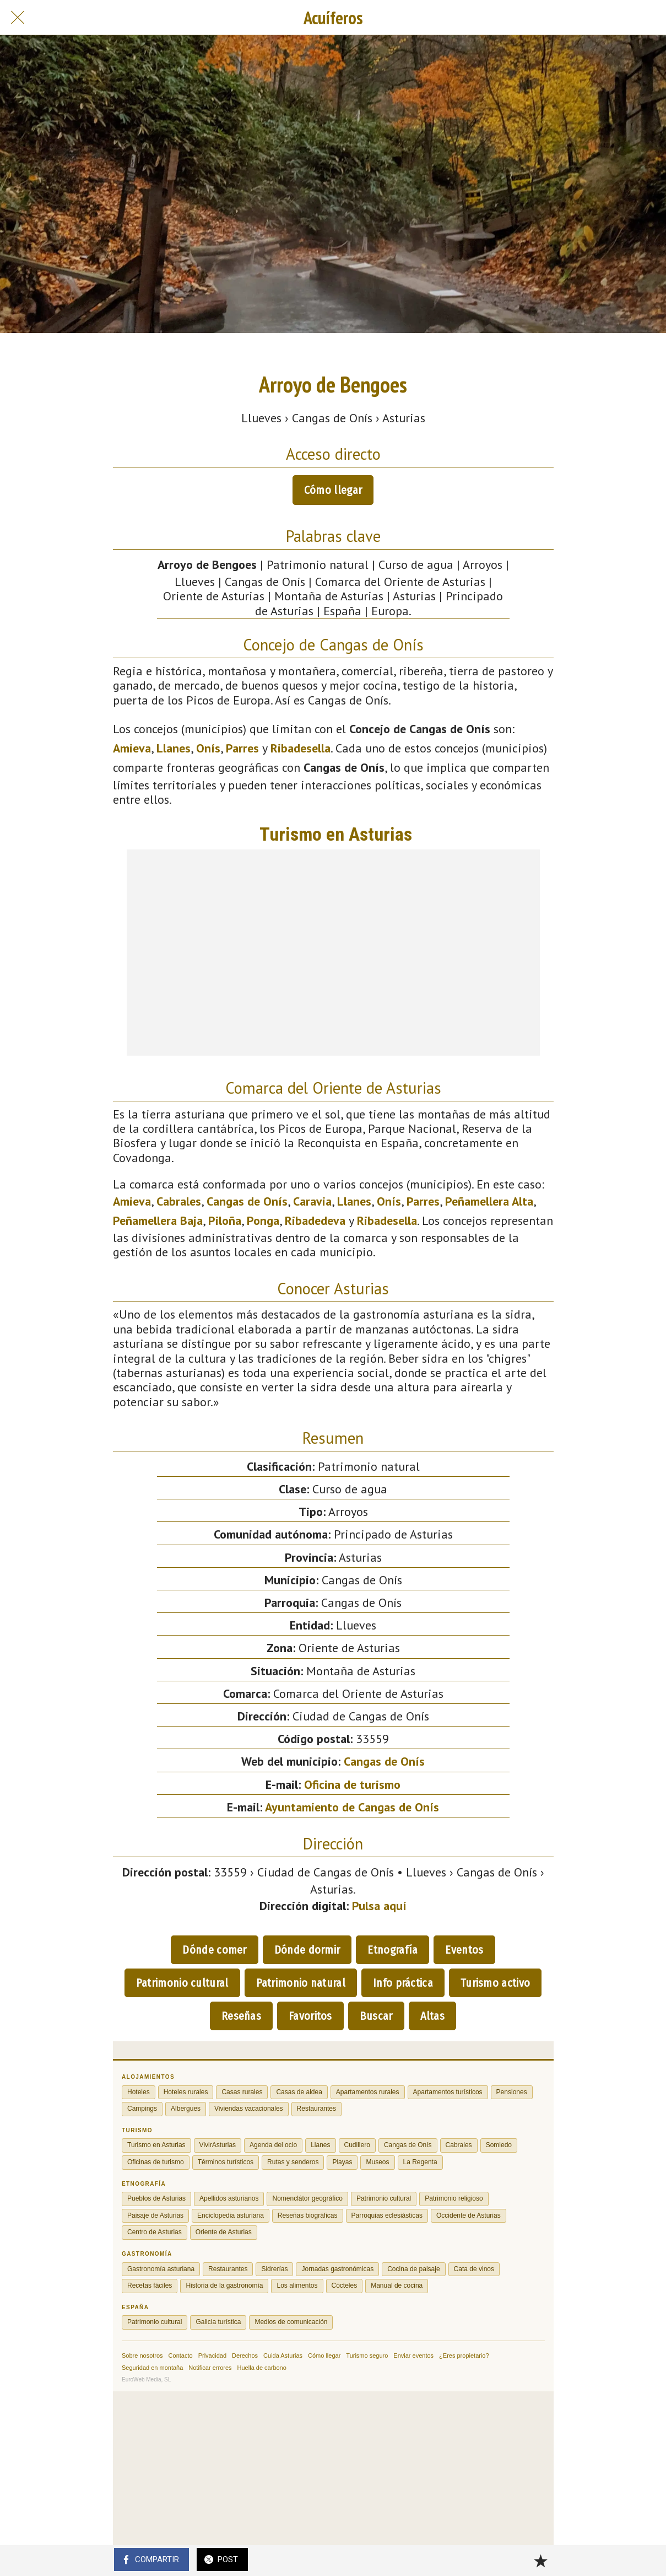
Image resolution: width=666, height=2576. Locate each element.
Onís (208, 748)
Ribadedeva (315, 1220)
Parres (242, 748)
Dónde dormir (307, 1949)
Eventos (464, 1949)
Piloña (224, 1220)
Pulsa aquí (379, 1905)
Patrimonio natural (300, 1982)
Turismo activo (495, 1982)
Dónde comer (214, 1949)
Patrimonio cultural (182, 1982)
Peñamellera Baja (158, 1220)
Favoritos (310, 2016)
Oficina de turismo (352, 1784)
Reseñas (241, 2016)
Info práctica (403, 1982)
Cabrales (178, 1201)
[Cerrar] (17, 17)
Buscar (376, 2016)
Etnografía (392, 1949)
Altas (432, 2016)
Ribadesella (300, 748)
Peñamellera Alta (489, 1201)
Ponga (263, 1220)
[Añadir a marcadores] (540, 2560)
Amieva (132, 748)
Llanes (173, 748)
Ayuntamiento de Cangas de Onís (352, 1807)
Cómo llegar (333, 490)
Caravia (312, 1201)
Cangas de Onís (247, 1201)
